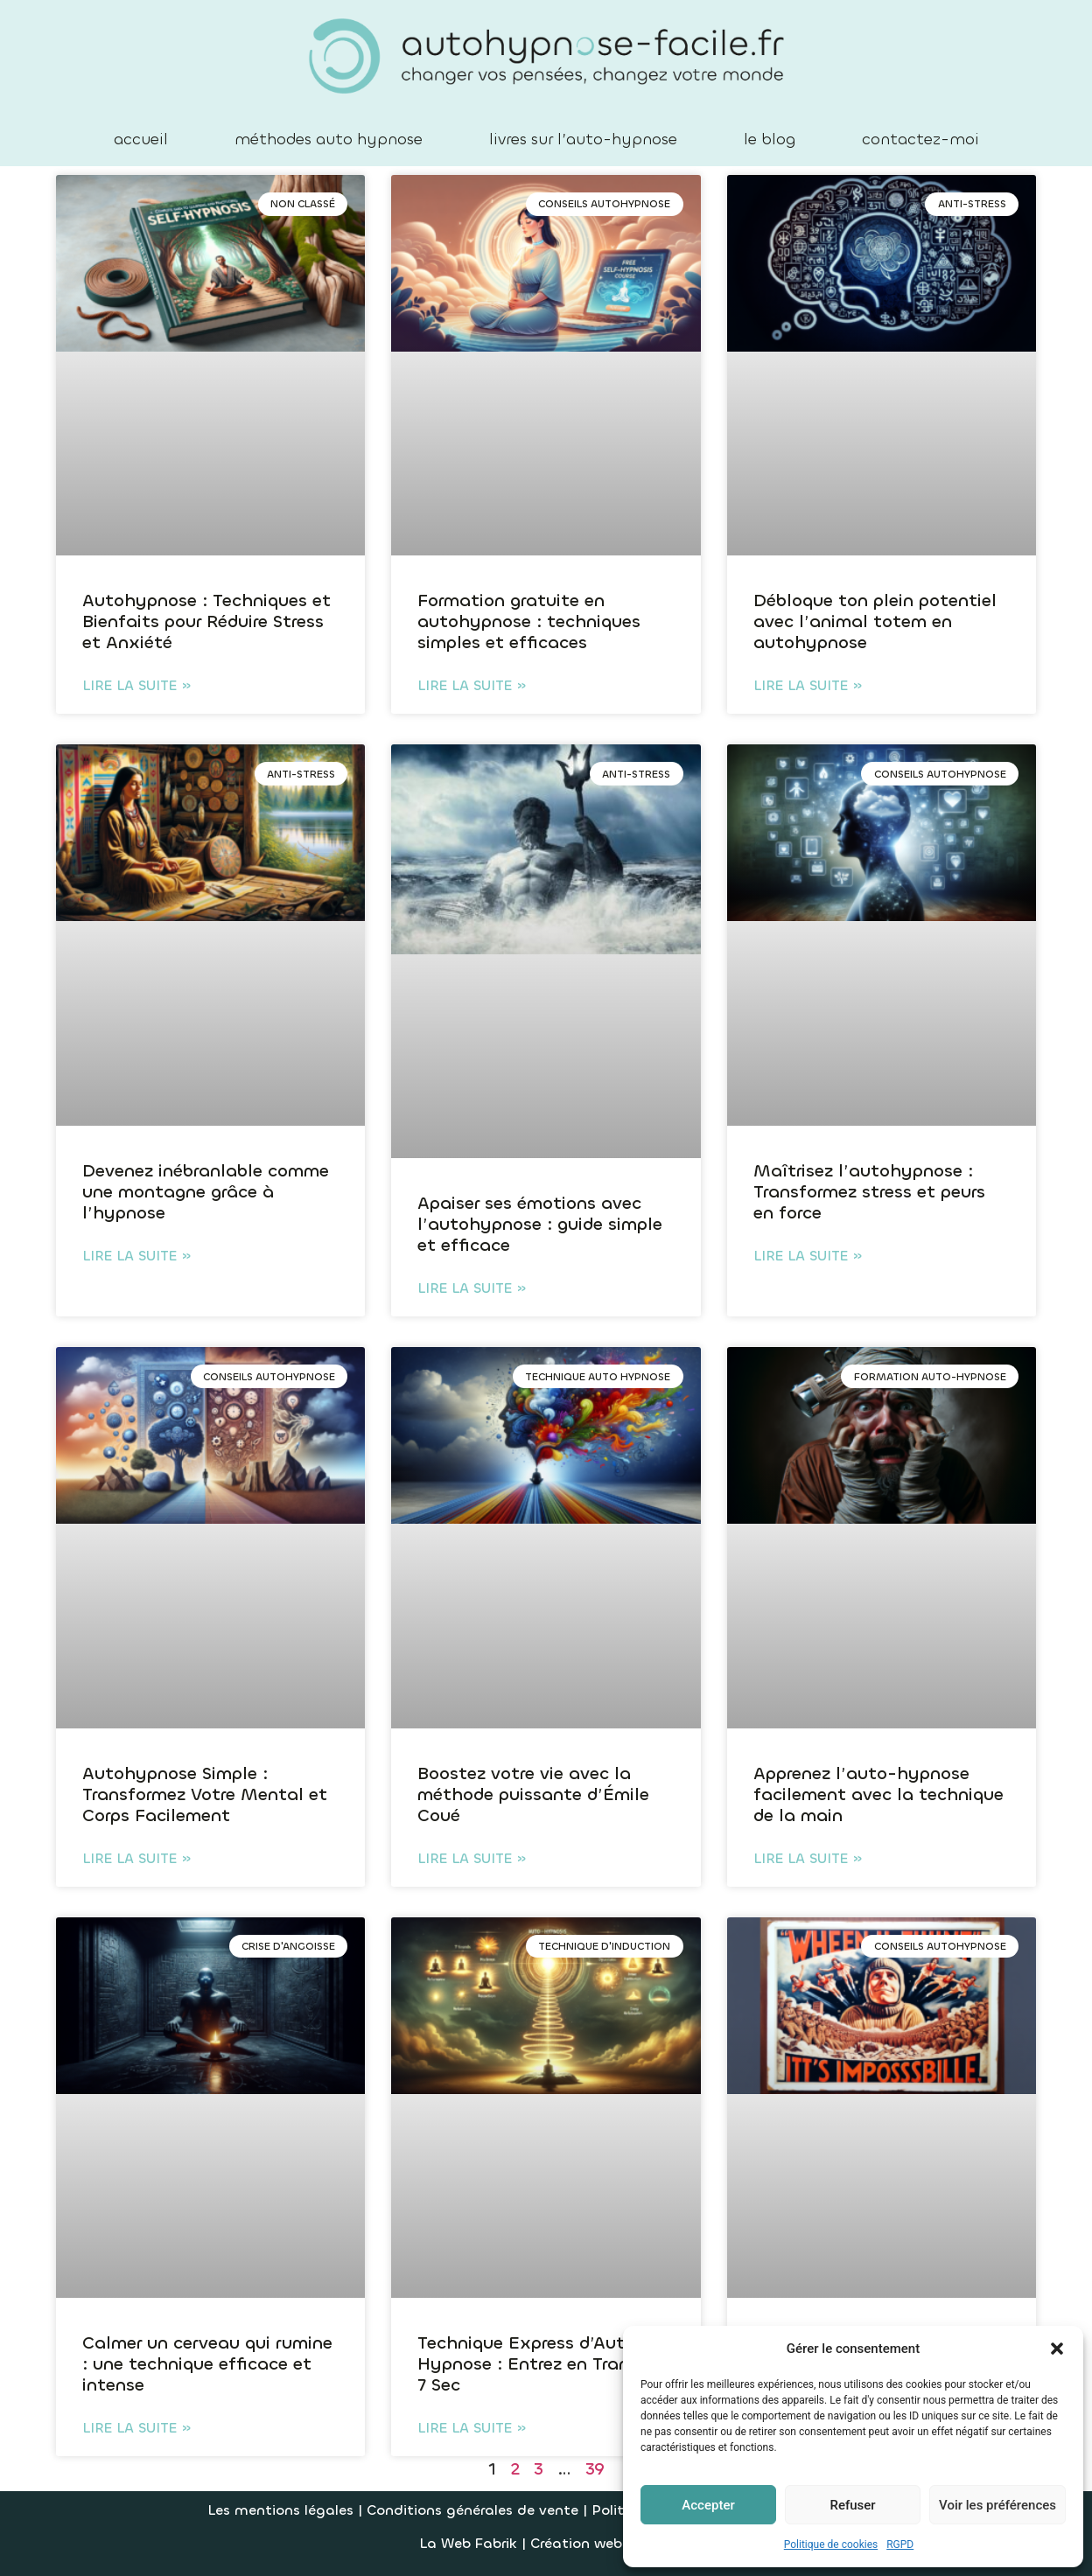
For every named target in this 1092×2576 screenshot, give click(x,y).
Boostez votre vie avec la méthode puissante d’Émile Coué (533, 1794)
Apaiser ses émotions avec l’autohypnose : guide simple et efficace (539, 1224)
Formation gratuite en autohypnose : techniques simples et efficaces (528, 621)
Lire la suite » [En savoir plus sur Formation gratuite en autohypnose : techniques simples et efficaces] (471, 685)
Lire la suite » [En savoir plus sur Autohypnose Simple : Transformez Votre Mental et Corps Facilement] (136, 1858)
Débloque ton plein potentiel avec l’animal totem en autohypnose (875, 621)
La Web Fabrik (468, 2543)
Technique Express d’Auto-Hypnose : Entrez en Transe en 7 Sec (545, 2364)
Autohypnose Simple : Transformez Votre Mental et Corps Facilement (204, 1794)
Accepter (708, 2505)
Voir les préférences (997, 2505)
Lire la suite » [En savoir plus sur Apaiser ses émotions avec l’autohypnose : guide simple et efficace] (471, 1288)
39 (595, 2469)
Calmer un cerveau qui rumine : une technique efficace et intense (207, 2364)
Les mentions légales (280, 2510)
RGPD (900, 2544)
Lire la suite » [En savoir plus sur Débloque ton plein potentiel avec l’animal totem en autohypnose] (807, 685)
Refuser (852, 2505)
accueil (141, 139)
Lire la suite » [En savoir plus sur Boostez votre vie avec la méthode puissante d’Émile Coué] (471, 1858)
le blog (769, 139)
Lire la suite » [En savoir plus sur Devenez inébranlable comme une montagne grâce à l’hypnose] (136, 1255)
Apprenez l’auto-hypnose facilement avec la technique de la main (878, 1794)
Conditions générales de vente (475, 2510)
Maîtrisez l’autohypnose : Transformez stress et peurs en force (869, 1192)
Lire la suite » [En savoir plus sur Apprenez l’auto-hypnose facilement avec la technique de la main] (807, 1858)
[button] (1057, 2348)
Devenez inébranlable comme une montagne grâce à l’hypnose (205, 1192)
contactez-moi (920, 139)
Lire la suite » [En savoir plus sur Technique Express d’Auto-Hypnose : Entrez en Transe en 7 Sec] (471, 2428)
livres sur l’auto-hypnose (583, 139)
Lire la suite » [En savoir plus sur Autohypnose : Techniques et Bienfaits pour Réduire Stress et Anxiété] (136, 685)
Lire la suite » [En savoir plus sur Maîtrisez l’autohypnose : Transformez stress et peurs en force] (807, 1255)
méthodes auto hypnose (328, 139)
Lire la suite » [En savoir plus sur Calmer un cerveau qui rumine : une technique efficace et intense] (136, 2428)
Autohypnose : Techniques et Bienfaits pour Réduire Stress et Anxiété (206, 621)
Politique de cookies (831, 2544)
